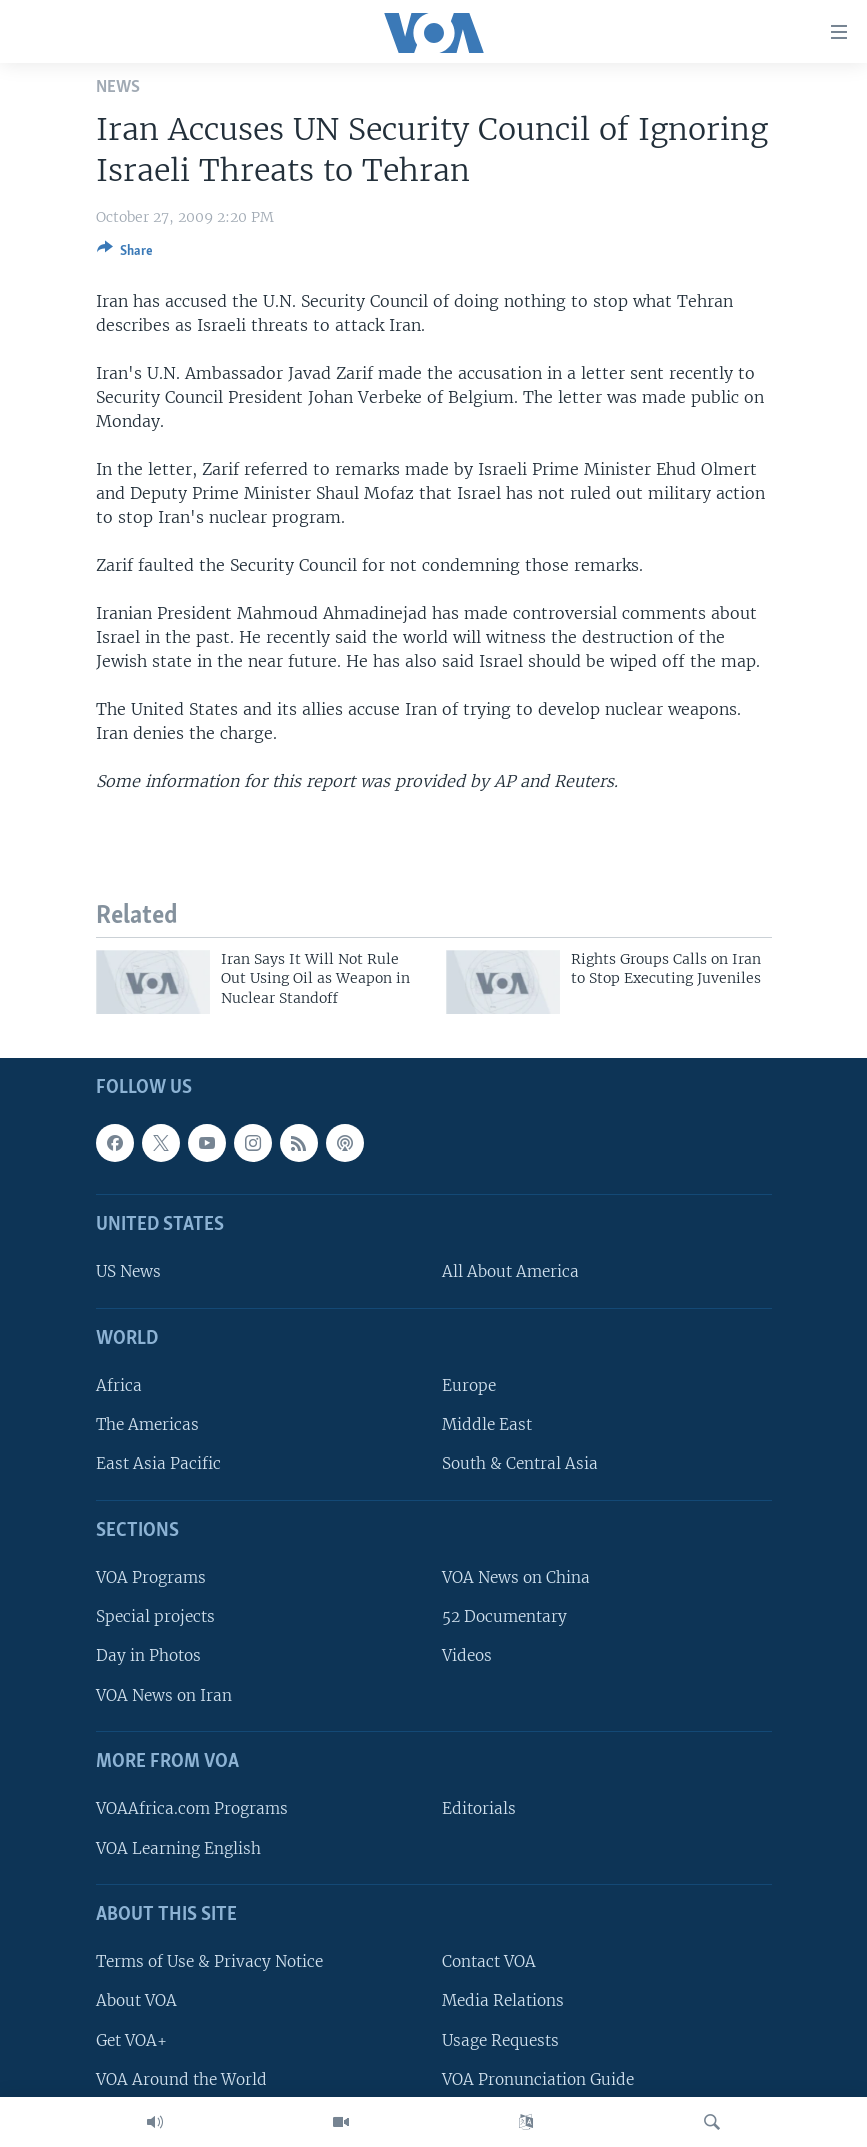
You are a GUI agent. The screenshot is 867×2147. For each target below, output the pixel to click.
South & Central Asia (520, 1463)
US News (128, 1271)
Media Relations (503, 2000)
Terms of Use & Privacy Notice (209, 1961)
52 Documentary (504, 1616)
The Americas (147, 1424)
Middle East (487, 1424)
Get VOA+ (131, 2040)
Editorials (479, 1808)
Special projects (155, 1616)
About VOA (136, 2000)
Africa (119, 1385)
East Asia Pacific (158, 1463)
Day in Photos (148, 1655)
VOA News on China (516, 1577)
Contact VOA (489, 1961)
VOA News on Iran (164, 1695)
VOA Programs (151, 1577)
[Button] (125, 254)
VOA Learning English (178, 1848)
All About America (510, 1271)
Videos (467, 1655)
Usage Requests (500, 2040)
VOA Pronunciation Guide (538, 2079)
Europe (469, 1385)
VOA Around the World (181, 2079)
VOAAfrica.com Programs (192, 1808)
